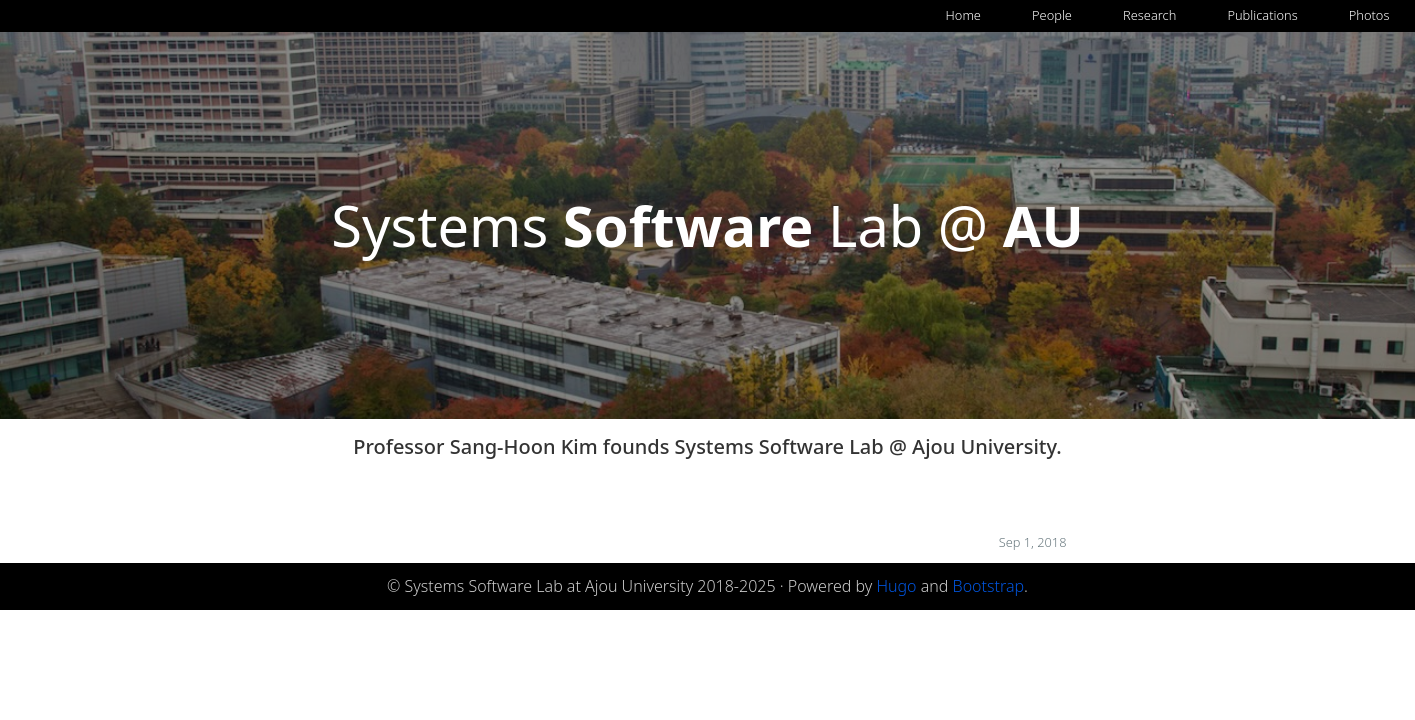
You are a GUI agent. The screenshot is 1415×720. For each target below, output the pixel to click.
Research (1149, 15)
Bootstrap (989, 586)
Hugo (896, 586)
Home (963, 15)
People (1052, 15)
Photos (1369, 15)
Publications (1262, 15)
